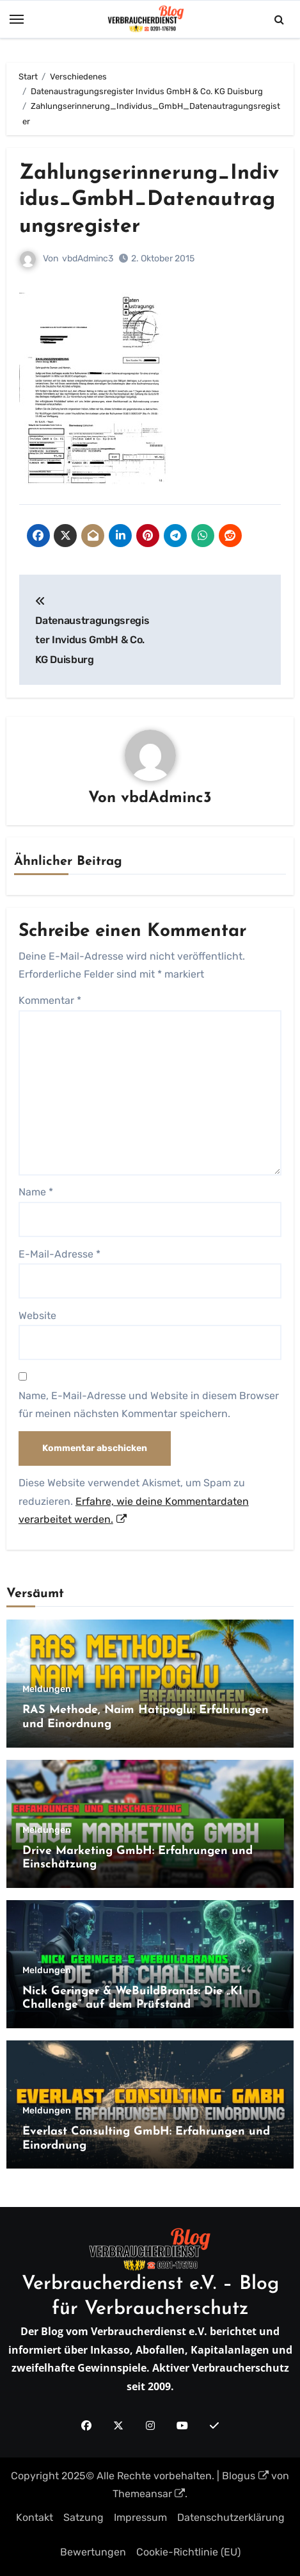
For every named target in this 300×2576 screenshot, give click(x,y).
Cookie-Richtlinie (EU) (188, 2552)
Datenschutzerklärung (231, 2517)
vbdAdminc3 (87, 258)
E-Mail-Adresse (59, 1254)
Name (36, 1192)
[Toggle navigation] (16, 19)
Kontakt (34, 2517)
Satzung (83, 2517)
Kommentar (50, 1000)
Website (37, 1315)
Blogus (245, 2476)
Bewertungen (93, 2552)
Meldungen (46, 1689)
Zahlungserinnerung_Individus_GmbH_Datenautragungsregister (149, 200)
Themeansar (149, 2494)
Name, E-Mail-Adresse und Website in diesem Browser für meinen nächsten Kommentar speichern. (149, 1405)
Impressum (140, 2517)
